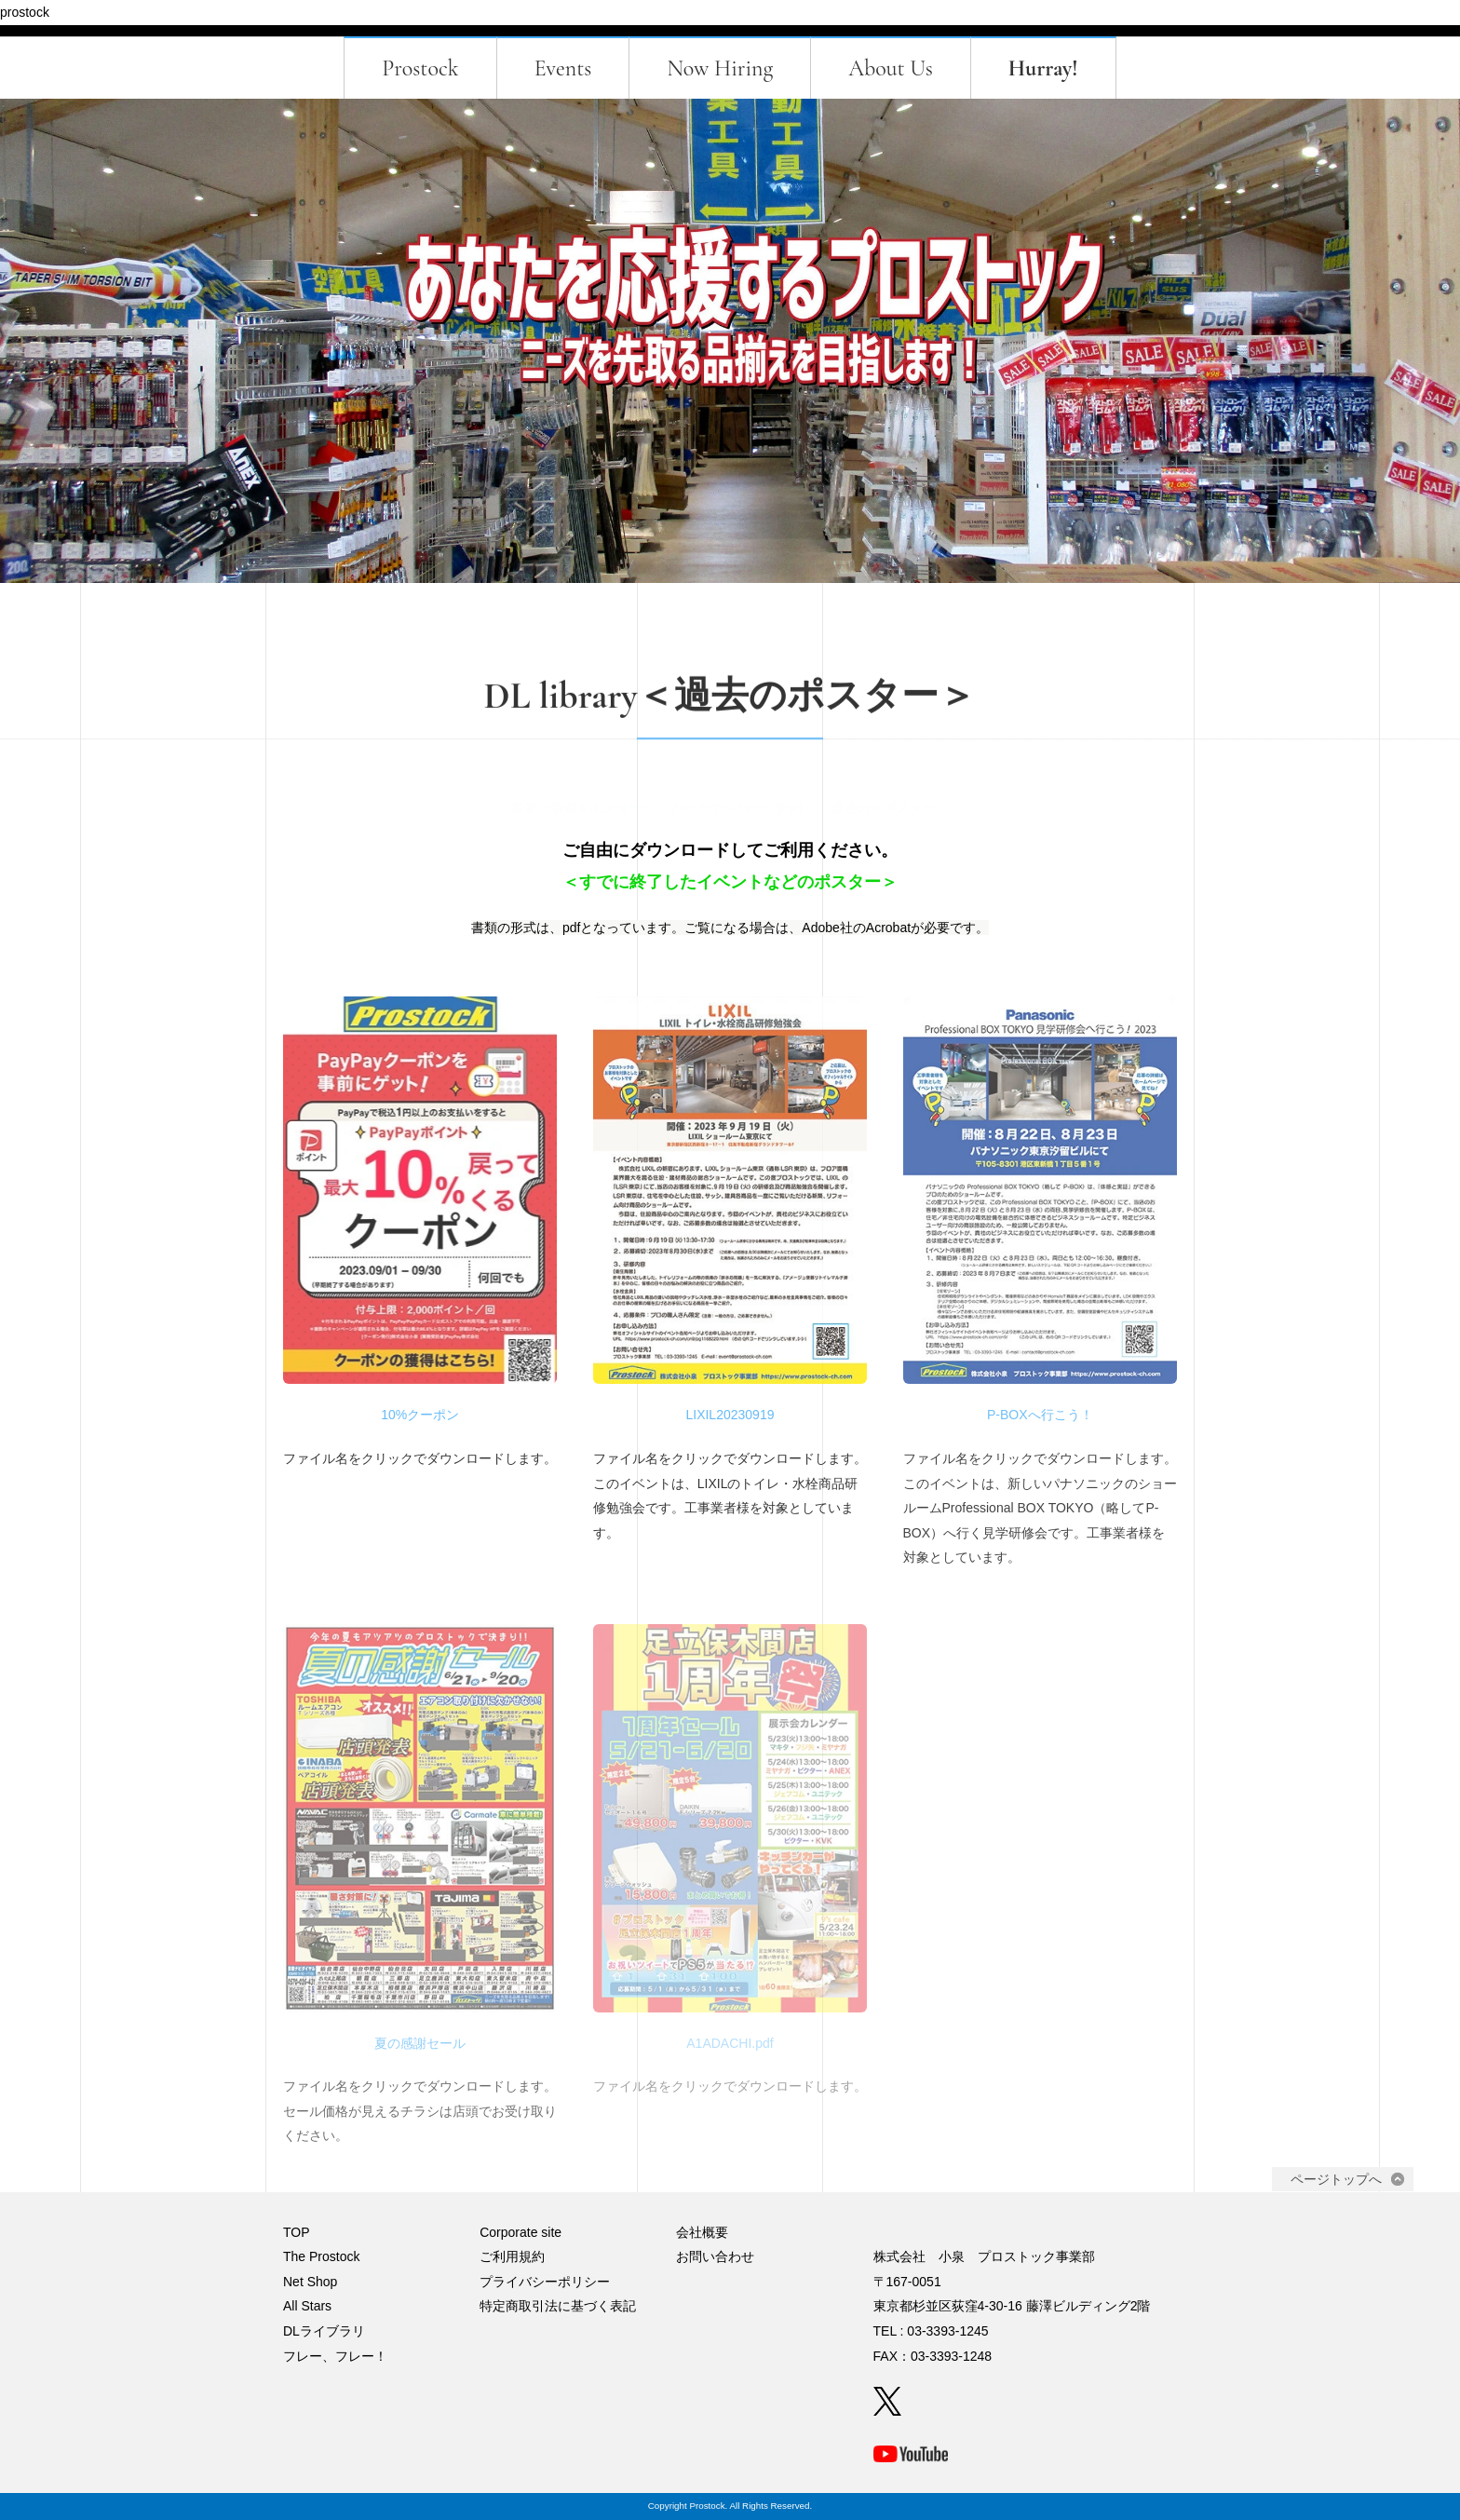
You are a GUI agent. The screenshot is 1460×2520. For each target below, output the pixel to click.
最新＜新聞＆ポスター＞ (583, 800)
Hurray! (1043, 68)
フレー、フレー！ (335, 2356)
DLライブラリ (324, 2331)
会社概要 (702, 2232)
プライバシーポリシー (545, 2281)
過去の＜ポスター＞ (890, 800)
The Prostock (321, 2256)
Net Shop (310, 2281)
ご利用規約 (512, 2256)
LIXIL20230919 (729, 1414)
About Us (890, 68)
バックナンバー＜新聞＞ (743, 800)
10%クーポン (420, 1414)
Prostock (420, 68)
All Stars (307, 2305)
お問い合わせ (715, 2256)
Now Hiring (720, 68)
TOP (296, 2232)
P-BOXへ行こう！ (1040, 1414)
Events (563, 68)
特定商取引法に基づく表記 (558, 2305)
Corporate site (520, 2232)
